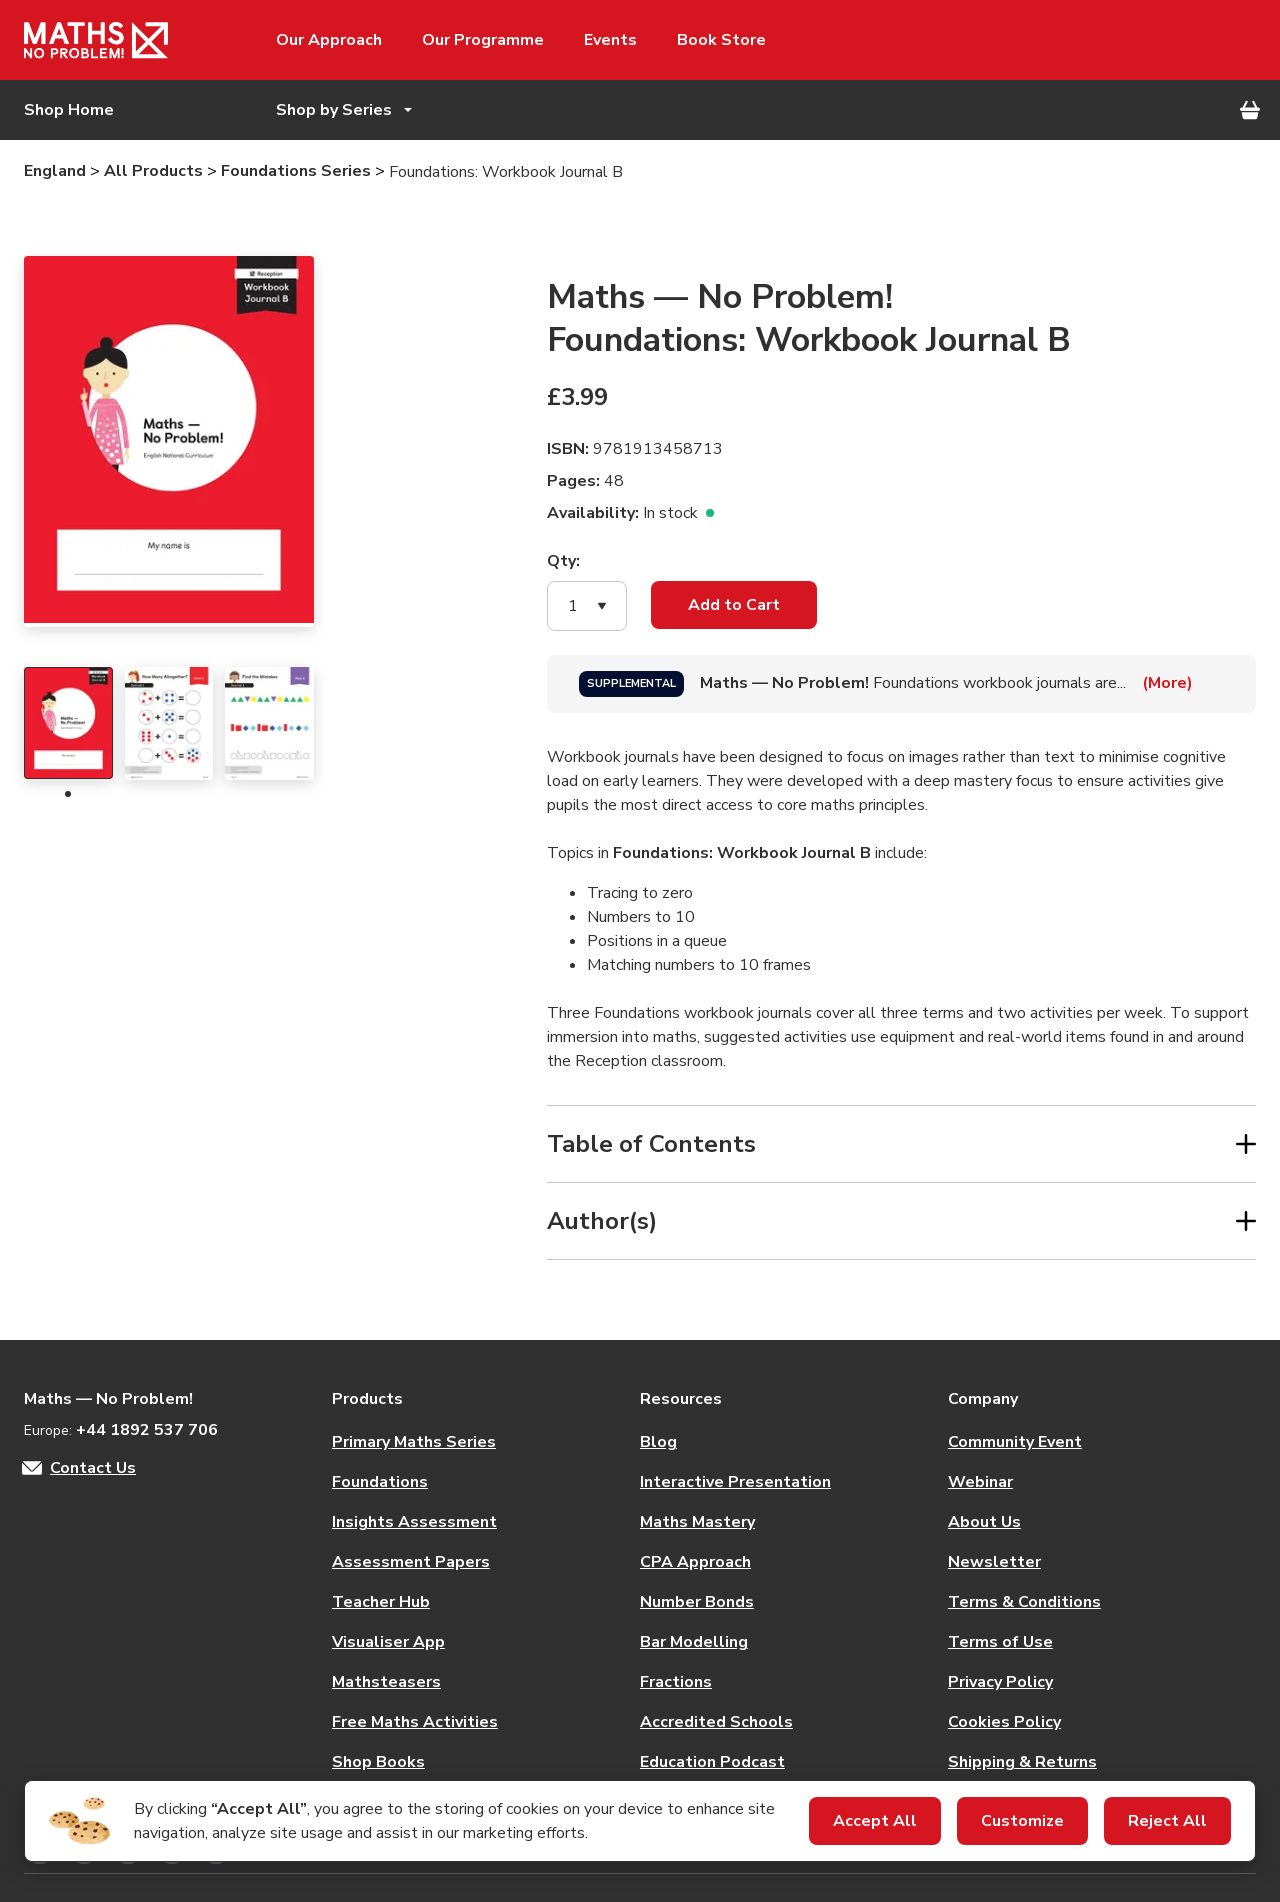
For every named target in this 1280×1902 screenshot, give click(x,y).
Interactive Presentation (735, 1482)
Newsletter (994, 1562)
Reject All (1167, 1821)
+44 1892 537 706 (147, 1430)
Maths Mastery (697, 1522)
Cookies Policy (1004, 1722)
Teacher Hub (381, 1602)
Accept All (875, 1821)
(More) (1167, 683)
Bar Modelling (694, 1642)
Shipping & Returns (1022, 1762)
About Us (984, 1522)
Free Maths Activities (415, 1722)
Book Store (721, 40)
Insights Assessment (414, 1522)
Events (610, 40)
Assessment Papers (411, 1562)
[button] (587, 606)
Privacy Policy (1000, 1682)
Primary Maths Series (414, 1442)
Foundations (380, 1482)
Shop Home (69, 110)
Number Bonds (697, 1602)
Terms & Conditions (1024, 1602)
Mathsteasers (386, 1682)
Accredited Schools (716, 1722)
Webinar (980, 1482)
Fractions (676, 1682)
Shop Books (378, 1762)
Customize (1022, 1821)
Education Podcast (712, 1762)
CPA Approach (695, 1562)
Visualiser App (388, 1642)
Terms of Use (1000, 1642)
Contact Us (93, 1468)
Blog (658, 1442)
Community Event (1015, 1442)
